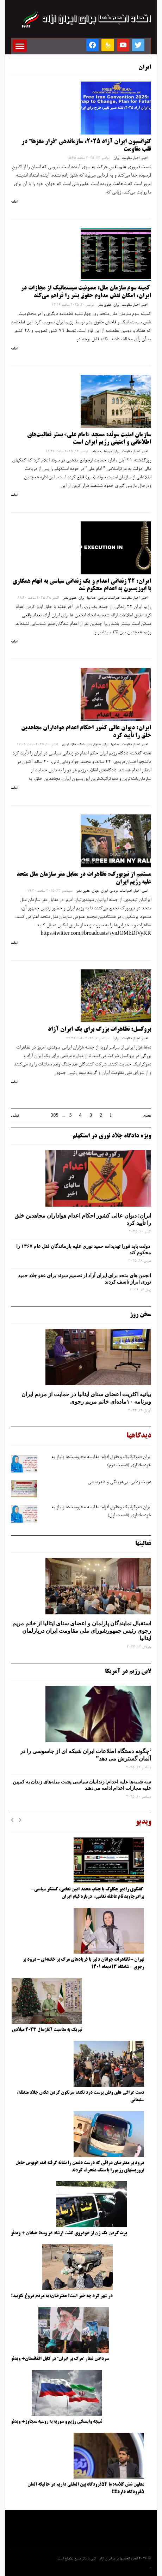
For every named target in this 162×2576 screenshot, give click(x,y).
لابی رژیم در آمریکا (128, 1671)
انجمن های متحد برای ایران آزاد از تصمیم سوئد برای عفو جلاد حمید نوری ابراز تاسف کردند (84, 1278)
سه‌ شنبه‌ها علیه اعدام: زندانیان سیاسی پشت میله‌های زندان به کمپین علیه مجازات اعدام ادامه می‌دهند (82, 1785)
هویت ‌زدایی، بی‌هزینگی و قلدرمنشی (118, 1482)
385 (54, 1115)
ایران (116, 158)
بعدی (147, 1115)
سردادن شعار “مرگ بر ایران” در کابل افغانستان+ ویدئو (60, 2358)
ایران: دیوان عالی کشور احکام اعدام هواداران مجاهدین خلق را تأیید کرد (82, 1219)
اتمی (145, 891)
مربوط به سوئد (102, 451)
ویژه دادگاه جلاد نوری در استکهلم (112, 1136)
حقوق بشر (105, 305)
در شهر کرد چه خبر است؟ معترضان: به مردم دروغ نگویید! (62, 2296)
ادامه (14, 202)
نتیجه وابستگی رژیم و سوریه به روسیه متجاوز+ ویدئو (56, 2421)
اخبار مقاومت (130, 158)
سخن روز (140, 1314)
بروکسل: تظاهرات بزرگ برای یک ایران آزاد (99, 1029)
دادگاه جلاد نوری (73, 744)
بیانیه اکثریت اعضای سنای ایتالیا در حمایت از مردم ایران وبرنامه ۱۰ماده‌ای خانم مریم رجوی (86, 1398)
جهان (95, 891)
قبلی (15, 1115)
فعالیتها (143, 1544)
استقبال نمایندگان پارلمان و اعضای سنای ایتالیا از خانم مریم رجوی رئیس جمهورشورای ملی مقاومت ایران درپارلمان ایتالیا (81, 1631)
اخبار (144, 158)
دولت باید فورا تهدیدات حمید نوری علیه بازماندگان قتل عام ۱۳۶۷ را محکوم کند (83, 1249)
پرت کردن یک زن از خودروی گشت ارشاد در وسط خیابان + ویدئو (69, 2233)
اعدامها (91, 598)
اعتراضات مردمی (109, 598)
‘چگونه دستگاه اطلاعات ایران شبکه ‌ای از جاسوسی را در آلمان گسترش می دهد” (85, 1754)
